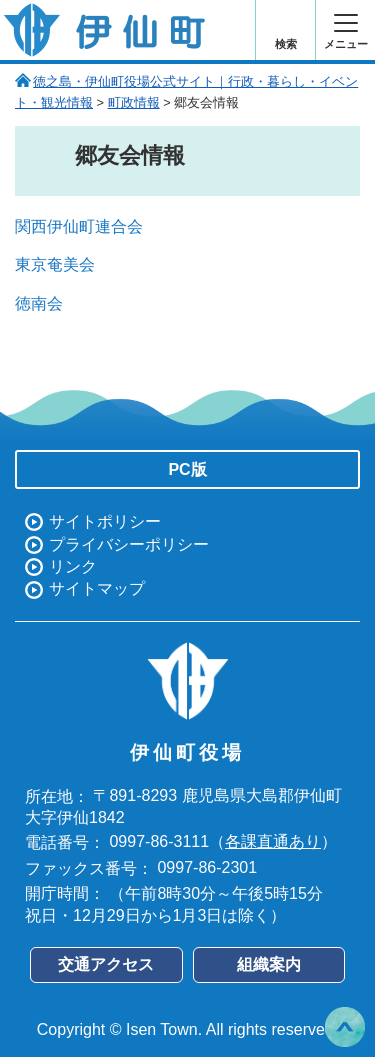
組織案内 (269, 964)
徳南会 (39, 303)
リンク (73, 566)
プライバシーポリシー (129, 544)
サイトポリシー (105, 521)
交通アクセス (106, 964)
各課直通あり (273, 841)
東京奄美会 (55, 264)
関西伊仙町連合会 (79, 226)
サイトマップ (97, 588)
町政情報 (134, 102)
